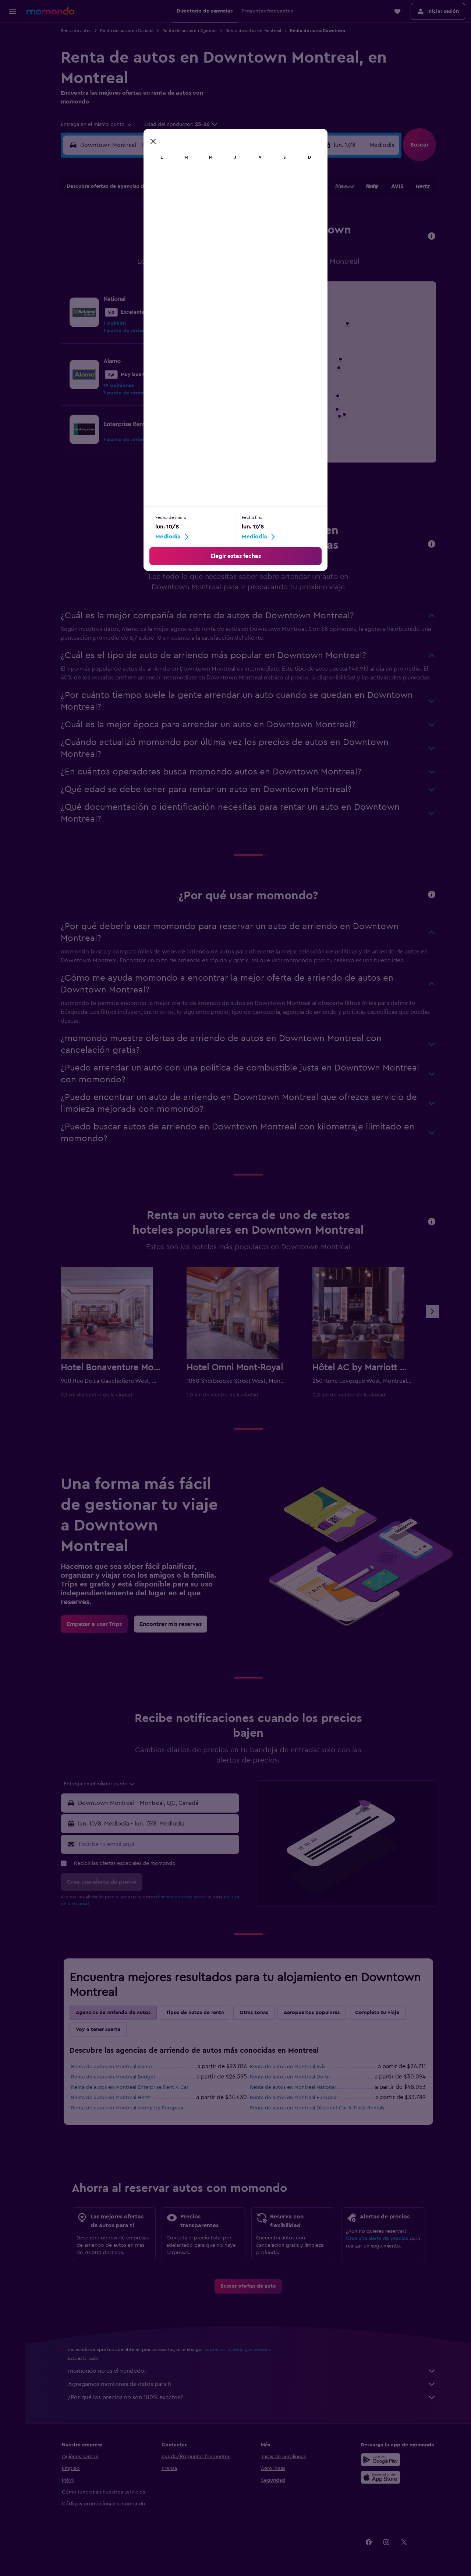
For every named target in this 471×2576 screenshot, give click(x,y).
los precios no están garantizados (236, 2349)
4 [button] (135, 232)
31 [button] (117, 302)
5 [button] (153, 232)
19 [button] (153, 267)
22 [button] (205, 267)
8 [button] (206, 232)
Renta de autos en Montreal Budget (113, 2077)
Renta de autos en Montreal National (293, 2087)
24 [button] (117, 285)
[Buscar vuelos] (12, 34)
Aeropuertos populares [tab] (312, 2012)
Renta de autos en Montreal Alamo (111, 2066)
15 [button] (206, 249)
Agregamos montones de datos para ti (252, 2384)
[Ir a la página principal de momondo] (50, 11)
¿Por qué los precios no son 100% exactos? (252, 2397)
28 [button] (188, 285)
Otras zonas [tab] (254, 2012)
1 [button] (206, 214)
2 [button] (223, 214)
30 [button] (223, 285)
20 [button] (170, 267)
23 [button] (223, 267)
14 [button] (188, 249)
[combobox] (97, 124)
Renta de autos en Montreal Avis (287, 2066)
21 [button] (188, 267)
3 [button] (117, 232)
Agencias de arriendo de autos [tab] (113, 2012)
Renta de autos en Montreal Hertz (110, 2097)
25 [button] (135, 285)
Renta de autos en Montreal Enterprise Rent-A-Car (129, 2087)
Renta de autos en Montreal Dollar (290, 2077)
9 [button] (223, 232)
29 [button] (205, 285)
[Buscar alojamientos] (12, 49)
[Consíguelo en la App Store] (380, 2477)
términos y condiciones (179, 1897)
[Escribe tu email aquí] (157, 1844)
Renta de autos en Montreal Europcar (294, 2097)
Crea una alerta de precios (377, 2238)
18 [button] (135, 267)
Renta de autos (76, 30)
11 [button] (135, 249)
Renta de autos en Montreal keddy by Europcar (127, 2108)
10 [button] (117, 249)
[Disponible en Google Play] (380, 2459)
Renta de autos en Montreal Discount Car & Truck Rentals (317, 2108)
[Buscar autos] (12, 64)
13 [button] (170, 249)
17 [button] (117, 267)
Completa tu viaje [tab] (377, 2012)
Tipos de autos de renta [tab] (195, 2012)
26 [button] (152, 285)
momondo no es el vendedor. (252, 2370)
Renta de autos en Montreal (253, 30)
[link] (211, 374)
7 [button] (188, 232)
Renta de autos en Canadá (126, 30)
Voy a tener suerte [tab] (98, 2029)
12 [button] (153, 249)
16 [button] (223, 249)
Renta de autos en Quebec (189, 30)
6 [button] (170, 232)
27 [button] (170, 285)
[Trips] (12, 85)
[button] (12, 11)
